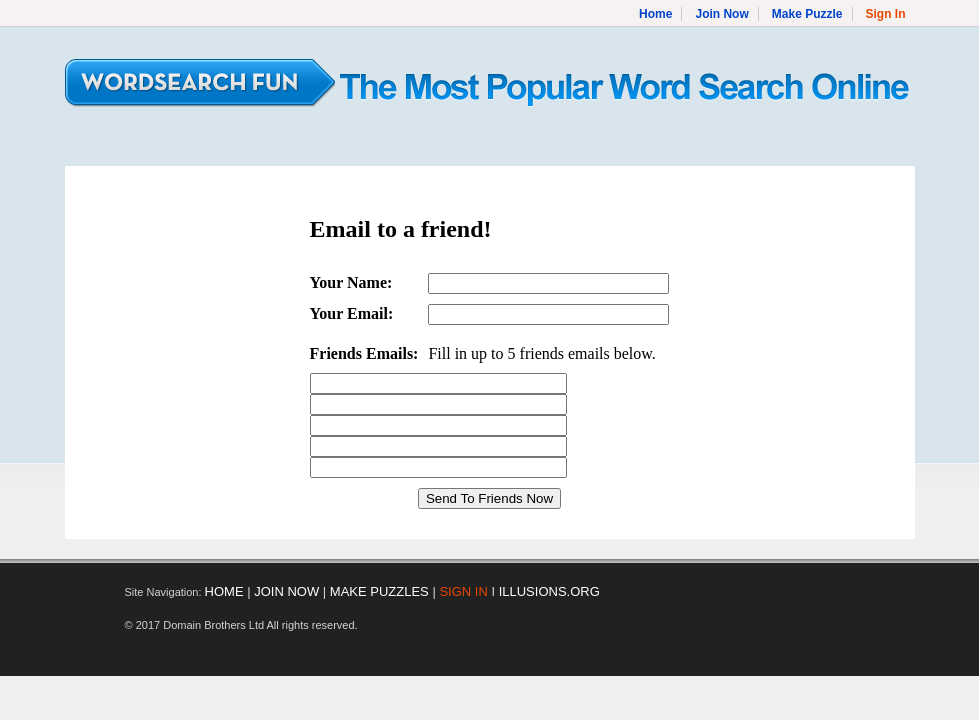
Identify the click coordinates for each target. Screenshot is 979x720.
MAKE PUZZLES (379, 591)
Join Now (721, 14)
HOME (224, 591)
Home (655, 14)
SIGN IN (463, 591)
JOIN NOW (286, 591)
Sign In (886, 14)
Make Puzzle (807, 14)
